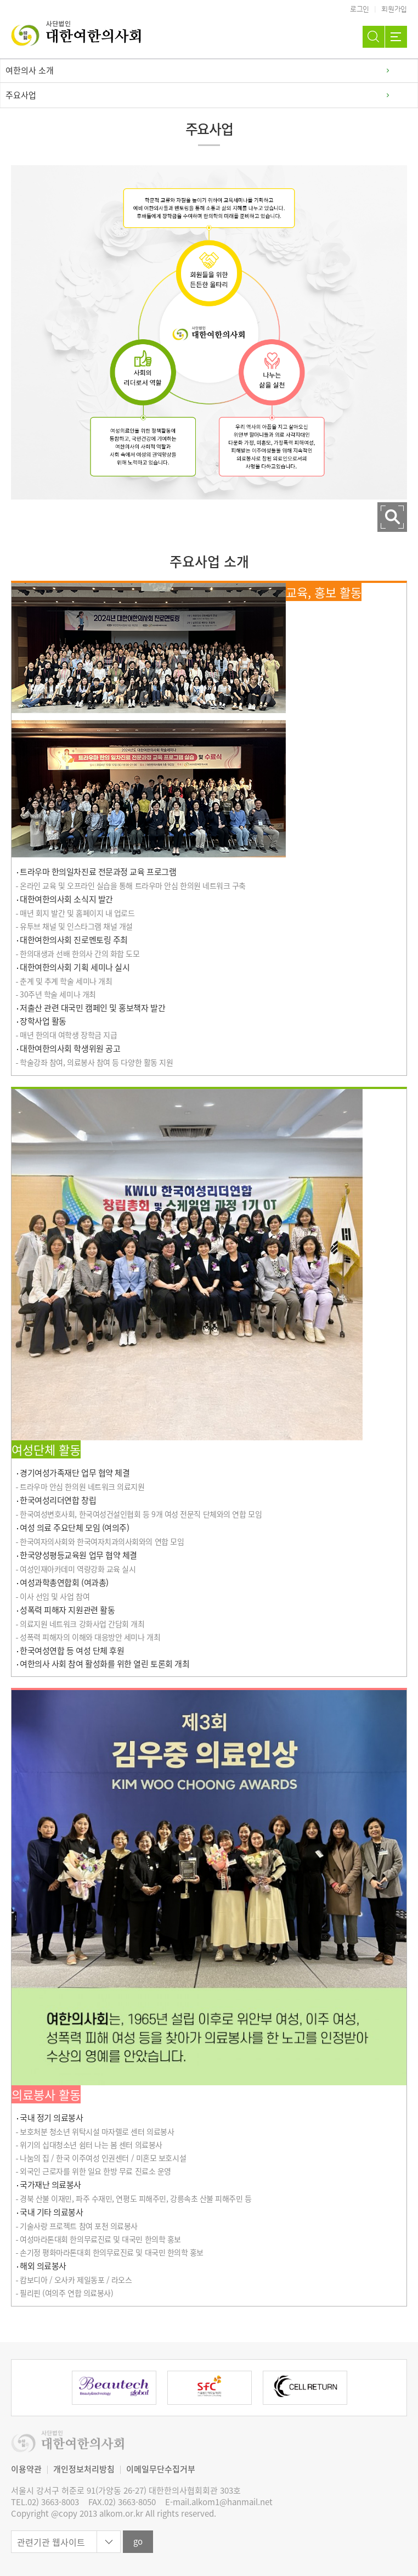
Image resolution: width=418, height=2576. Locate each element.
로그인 (359, 9)
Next (377, 2388)
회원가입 (394, 9)
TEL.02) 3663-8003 (45, 2502)
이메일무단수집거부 (160, 2469)
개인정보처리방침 (84, 2469)
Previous (40, 2388)
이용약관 (26, 2469)
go (138, 2541)
